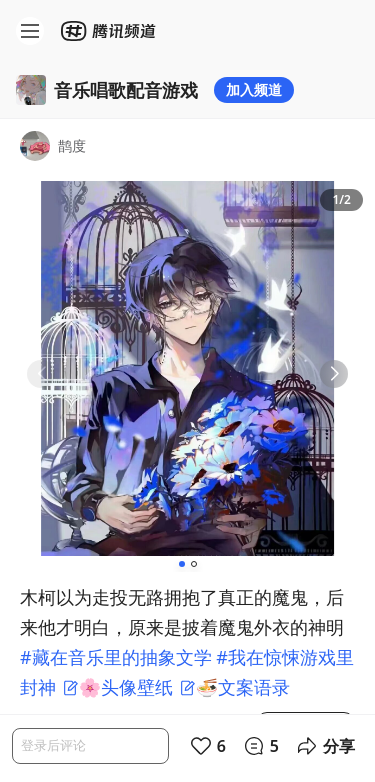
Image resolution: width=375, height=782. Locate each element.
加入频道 (254, 89)
